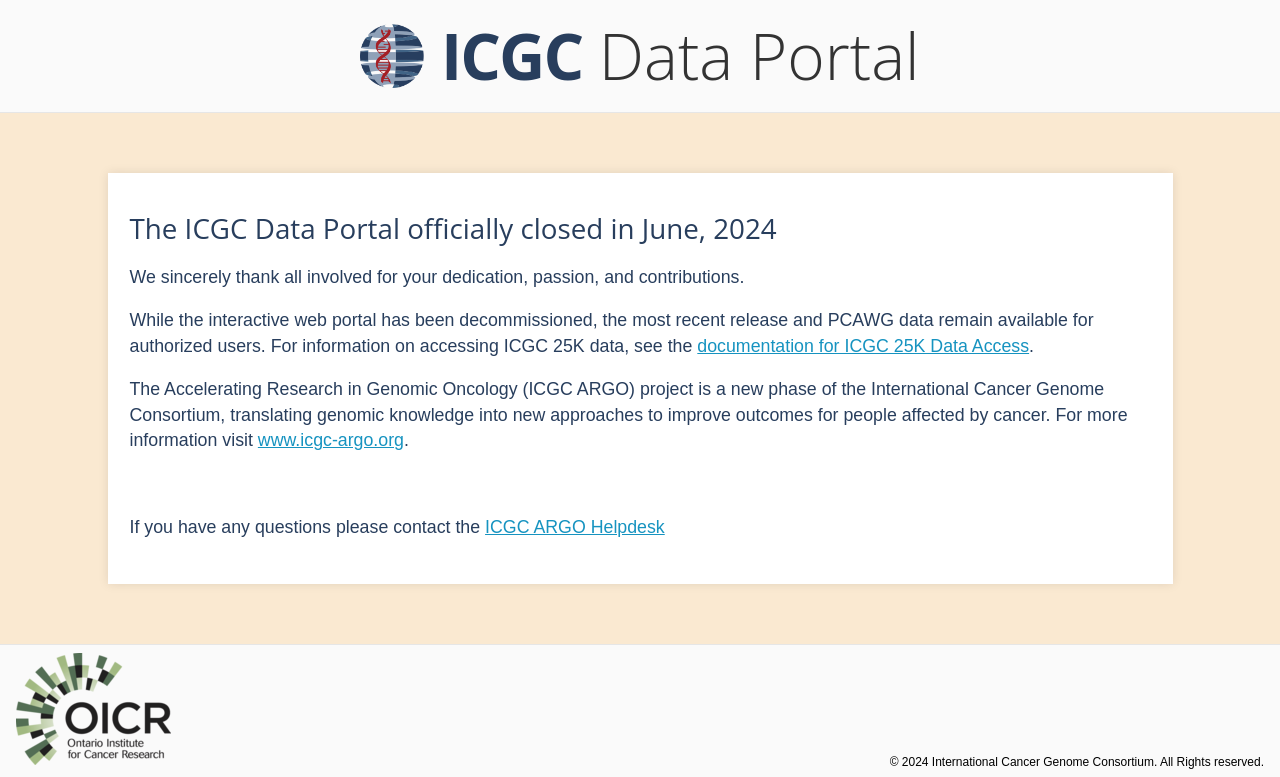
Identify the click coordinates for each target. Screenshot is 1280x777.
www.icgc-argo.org (331, 440)
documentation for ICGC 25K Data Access (863, 346)
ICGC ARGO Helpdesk (575, 527)
